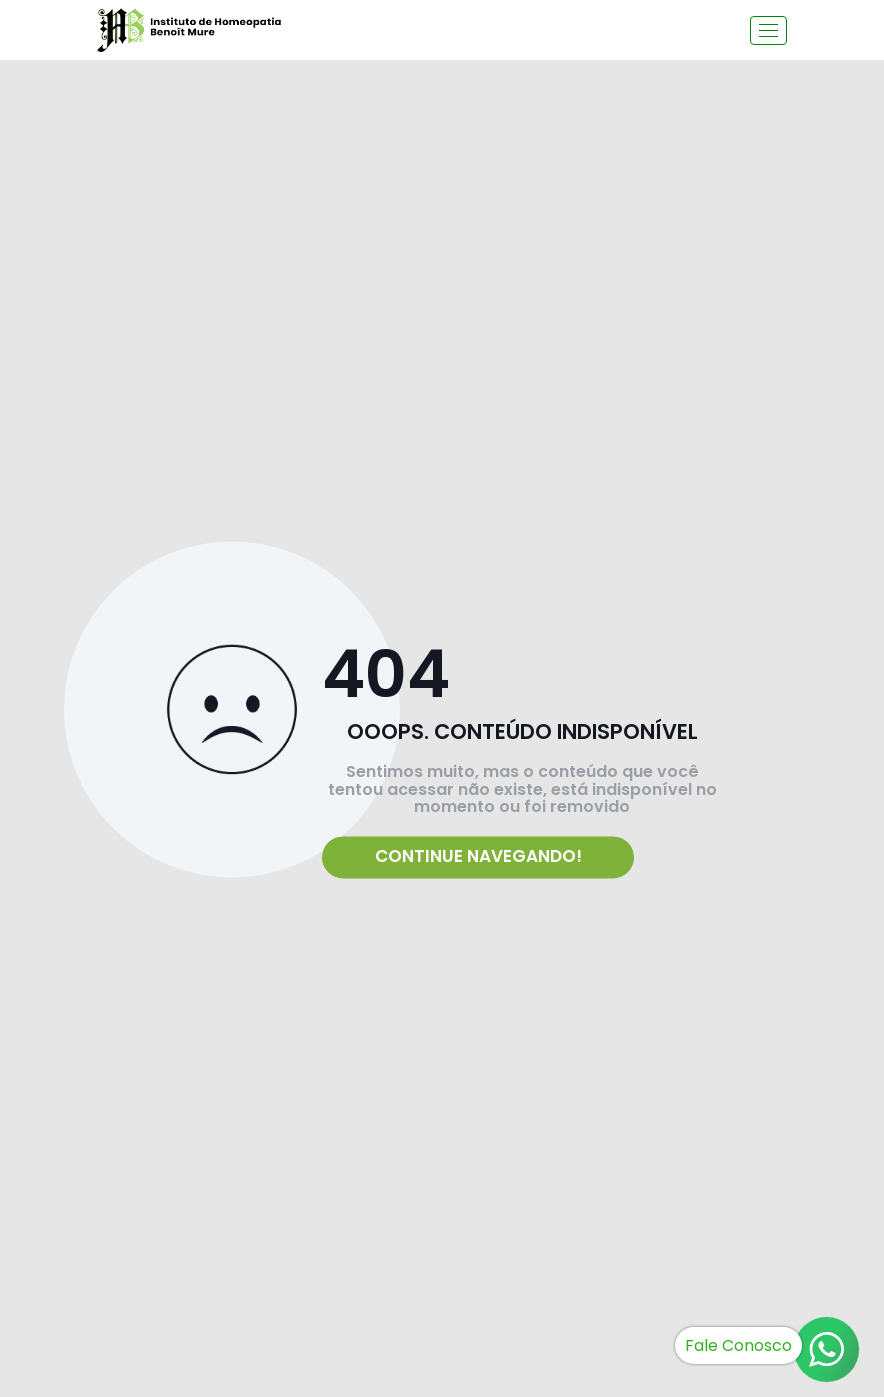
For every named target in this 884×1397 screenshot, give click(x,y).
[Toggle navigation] (768, 30)
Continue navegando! (478, 857)
